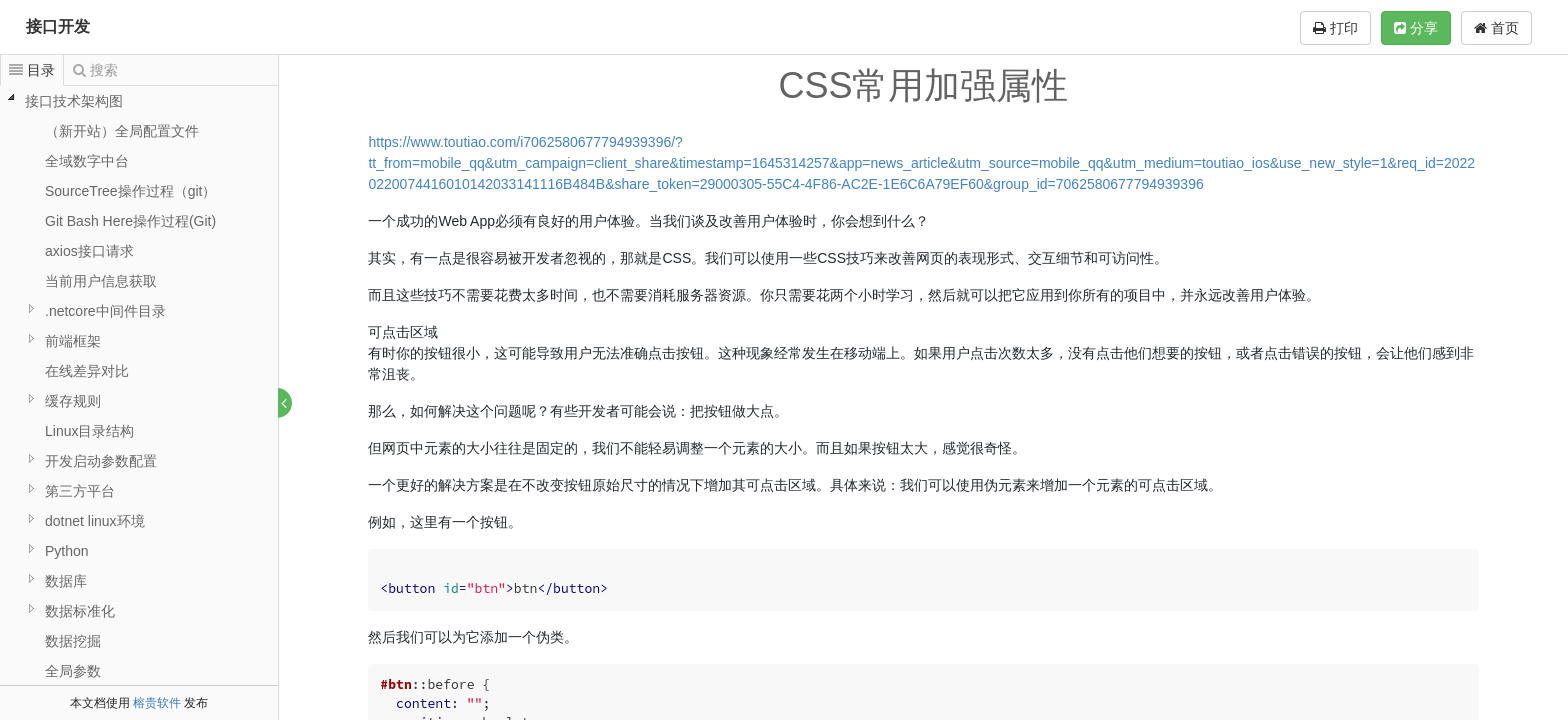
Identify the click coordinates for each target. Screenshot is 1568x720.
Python (67, 551)
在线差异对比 (87, 371)
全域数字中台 (87, 161)
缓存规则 (73, 401)
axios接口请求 (89, 251)
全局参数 (73, 671)
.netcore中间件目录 (105, 311)
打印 (1335, 28)
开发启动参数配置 (101, 461)
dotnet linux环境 (95, 521)
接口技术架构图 (74, 101)
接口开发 (58, 26)
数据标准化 (80, 611)
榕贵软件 (157, 703)
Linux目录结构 (89, 431)
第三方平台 (80, 491)
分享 (1416, 28)
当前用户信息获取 (101, 281)
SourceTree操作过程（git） (130, 191)
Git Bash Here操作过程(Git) (130, 221)
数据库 (66, 581)
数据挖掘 (73, 641)
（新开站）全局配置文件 (122, 131)
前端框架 (73, 341)
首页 (1496, 28)
